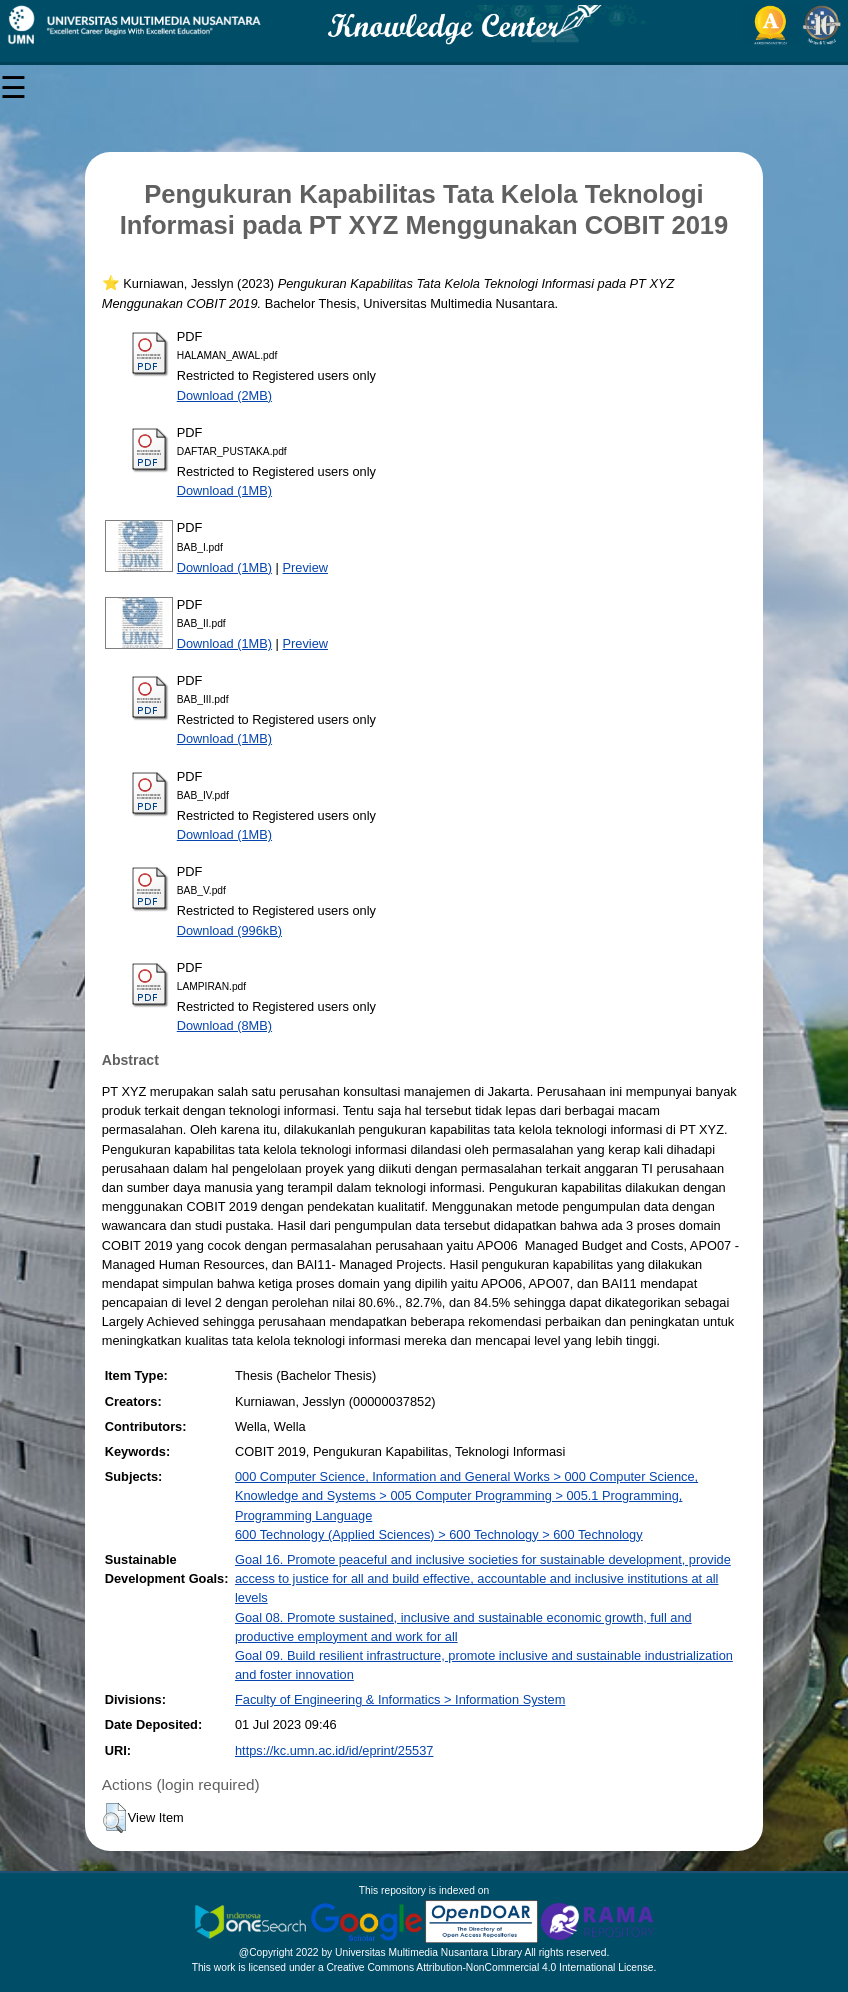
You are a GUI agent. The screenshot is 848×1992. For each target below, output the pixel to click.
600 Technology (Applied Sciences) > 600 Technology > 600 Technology (439, 1534)
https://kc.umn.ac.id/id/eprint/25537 (334, 1750)
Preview (306, 567)
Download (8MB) (224, 1025)
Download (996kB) (229, 930)
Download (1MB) (224, 490)
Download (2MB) (224, 395)
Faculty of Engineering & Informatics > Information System (400, 1699)
